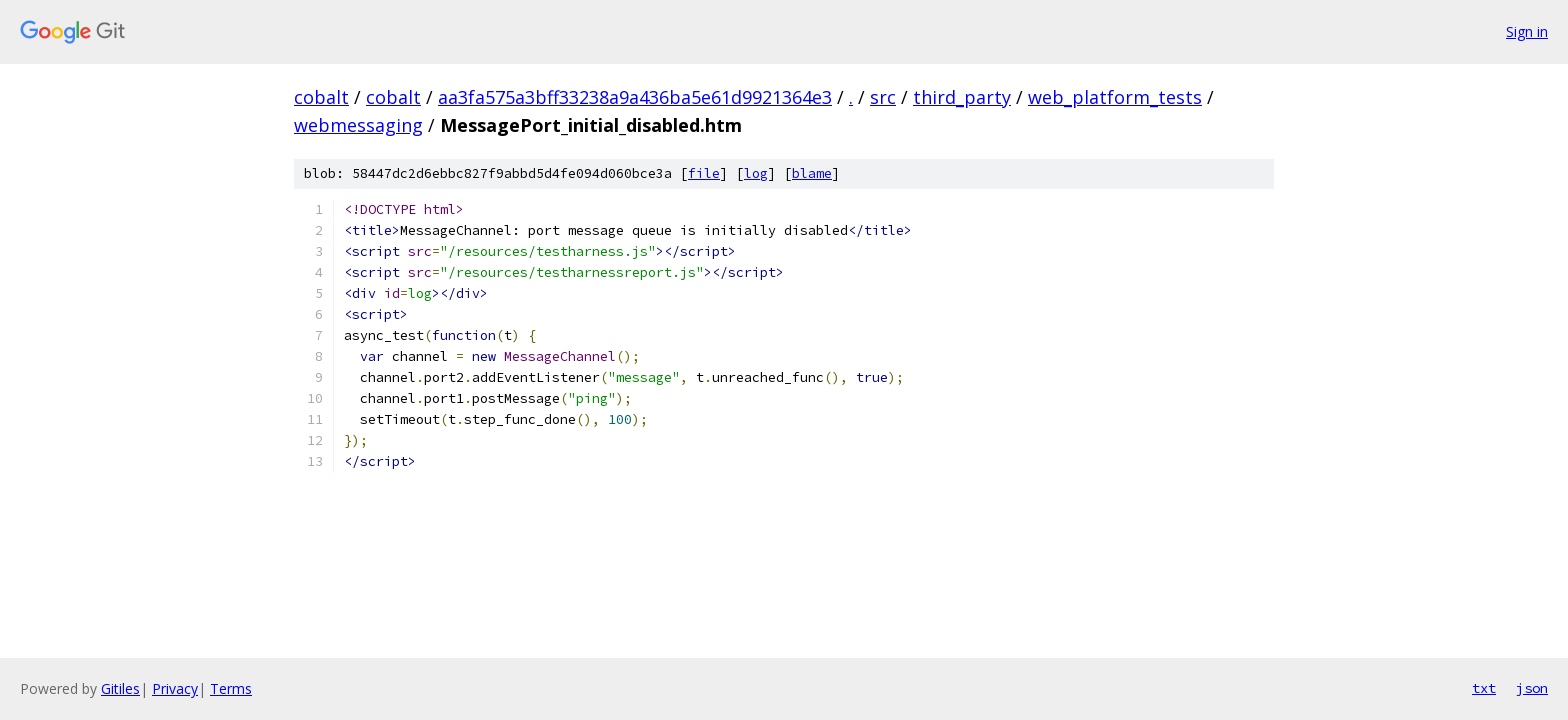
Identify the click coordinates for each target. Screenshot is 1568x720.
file (704, 173)
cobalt (321, 97)
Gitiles (120, 688)
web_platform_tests (1115, 97)
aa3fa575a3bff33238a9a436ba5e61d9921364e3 (635, 97)
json (1532, 688)
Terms (231, 688)
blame (812, 173)
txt (1484, 688)
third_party (962, 97)
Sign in (1527, 31)
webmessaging (358, 125)
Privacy (175, 688)
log (756, 173)
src (883, 97)
